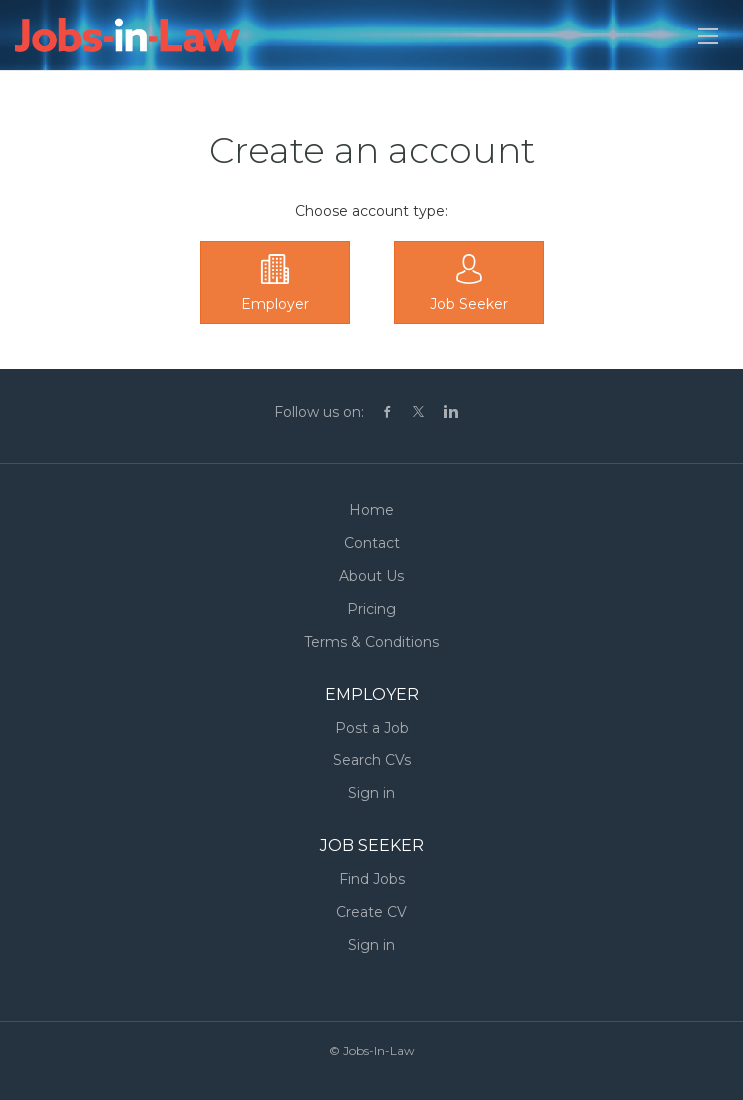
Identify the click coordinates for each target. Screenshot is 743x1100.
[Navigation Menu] (708, 36)
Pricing (371, 609)
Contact (372, 543)
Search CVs (372, 760)
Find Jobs (372, 879)
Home (371, 510)
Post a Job (372, 728)
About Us (371, 576)
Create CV (371, 912)
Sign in (371, 793)
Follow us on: (319, 412)
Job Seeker (469, 304)
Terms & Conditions (371, 642)
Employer (275, 304)
